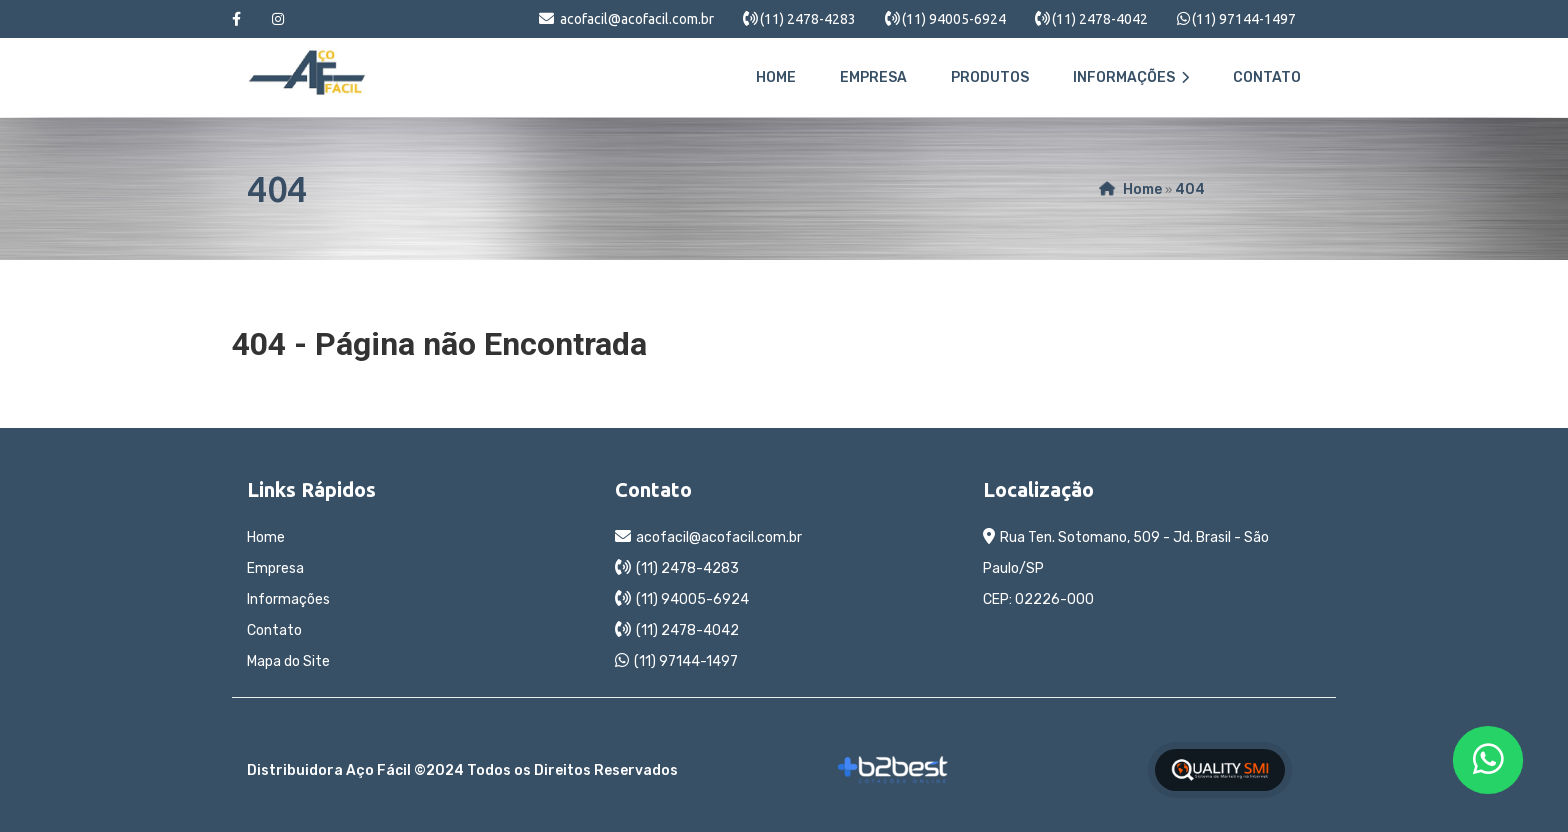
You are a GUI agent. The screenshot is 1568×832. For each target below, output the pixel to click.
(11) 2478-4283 (808, 19)
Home (776, 77)
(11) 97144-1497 (1244, 19)
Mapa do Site (288, 661)
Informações (1131, 77)
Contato (1267, 77)
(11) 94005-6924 (954, 19)
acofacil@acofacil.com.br (637, 19)
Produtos (990, 77)
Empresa (873, 77)
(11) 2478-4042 (1100, 19)
